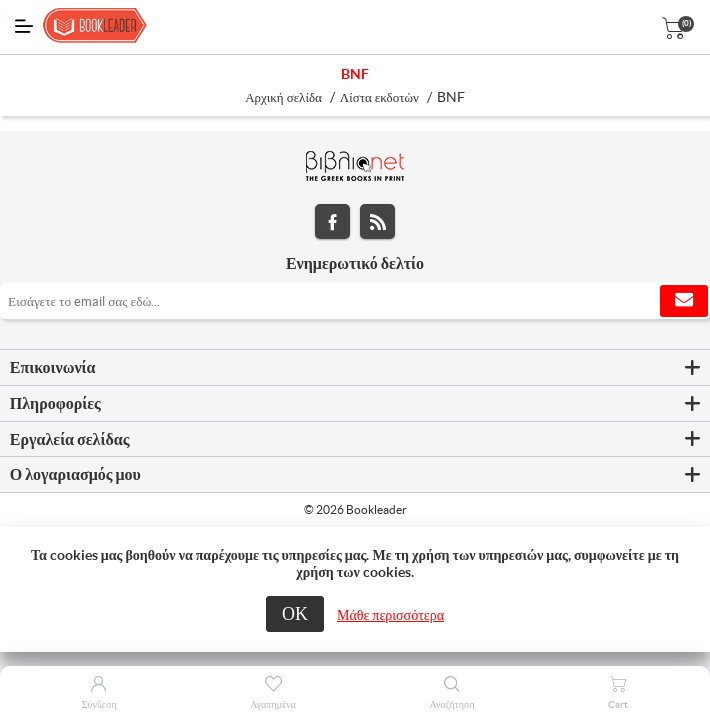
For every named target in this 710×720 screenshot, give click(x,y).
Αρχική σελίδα (283, 97)
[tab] (355, 368)
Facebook (332, 221)
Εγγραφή (684, 301)
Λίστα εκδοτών (379, 97)
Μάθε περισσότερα (390, 615)
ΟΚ (295, 613)
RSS (377, 221)
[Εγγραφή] (355, 301)
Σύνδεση (99, 704)
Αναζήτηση (452, 704)
